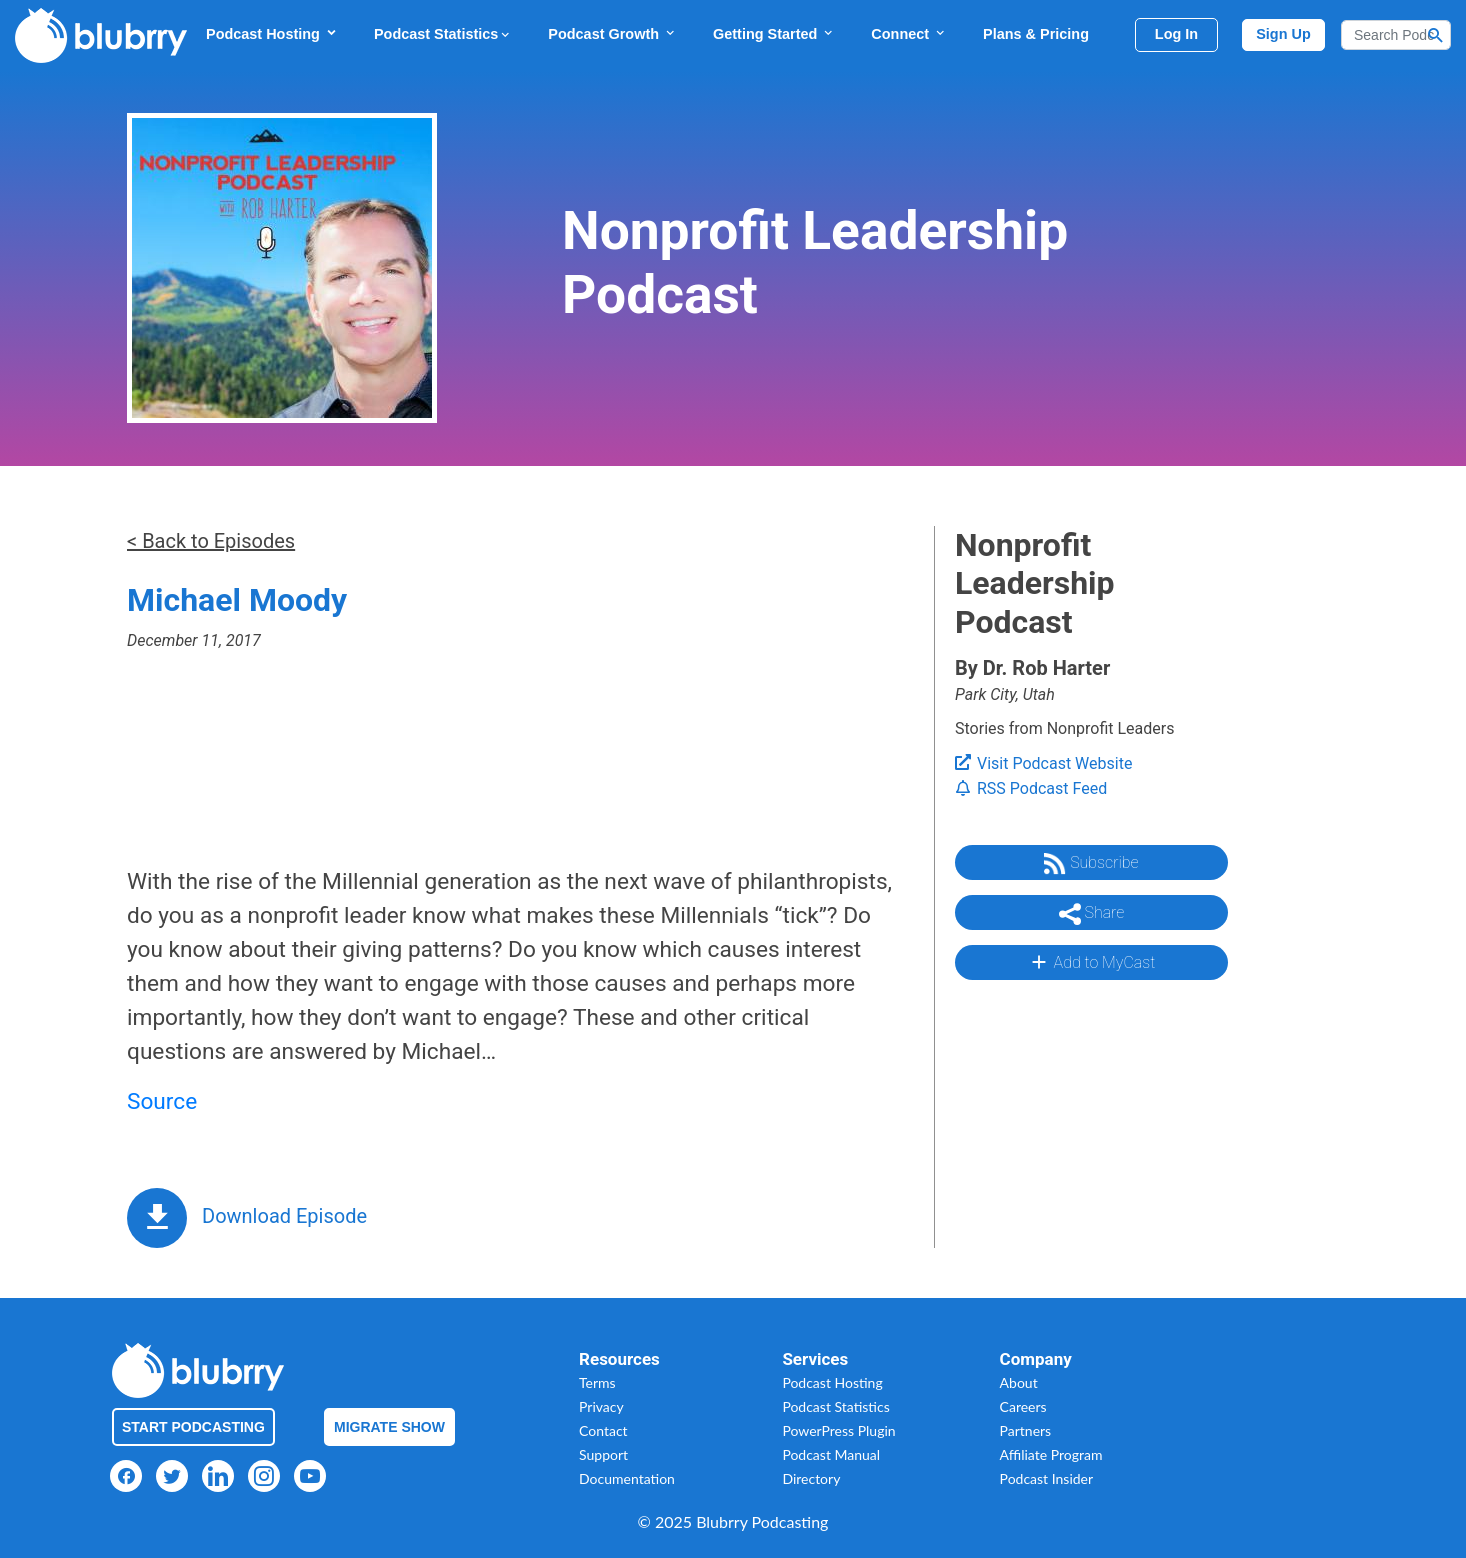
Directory (811, 1478)
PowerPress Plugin (838, 1430)
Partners (1026, 1430)
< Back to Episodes (211, 541)
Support (603, 1454)
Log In (1176, 34)
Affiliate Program (1051, 1454)
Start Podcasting (193, 1427)
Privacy (601, 1406)
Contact (603, 1430)
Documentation (627, 1478)
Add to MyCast (1091, 962)
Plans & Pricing (1036, 34)
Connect (909, 33)
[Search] (1396, 35)
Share (1092, 914)
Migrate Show (389, 1427)
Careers (1023, 1406)
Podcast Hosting (272, 33)
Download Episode (284, 1216)
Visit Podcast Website (1043, 763)
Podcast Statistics (443, 34)
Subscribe (1091, 864)
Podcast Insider (1047, 1478)
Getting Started (774, 33)
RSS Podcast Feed (1031, 788)
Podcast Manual (831, 1454)
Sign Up (1283, 34)
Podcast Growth (612, 33)
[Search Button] (1436, 35)
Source (162, 1101)
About (1019, 1382)
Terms (597, 1382)
